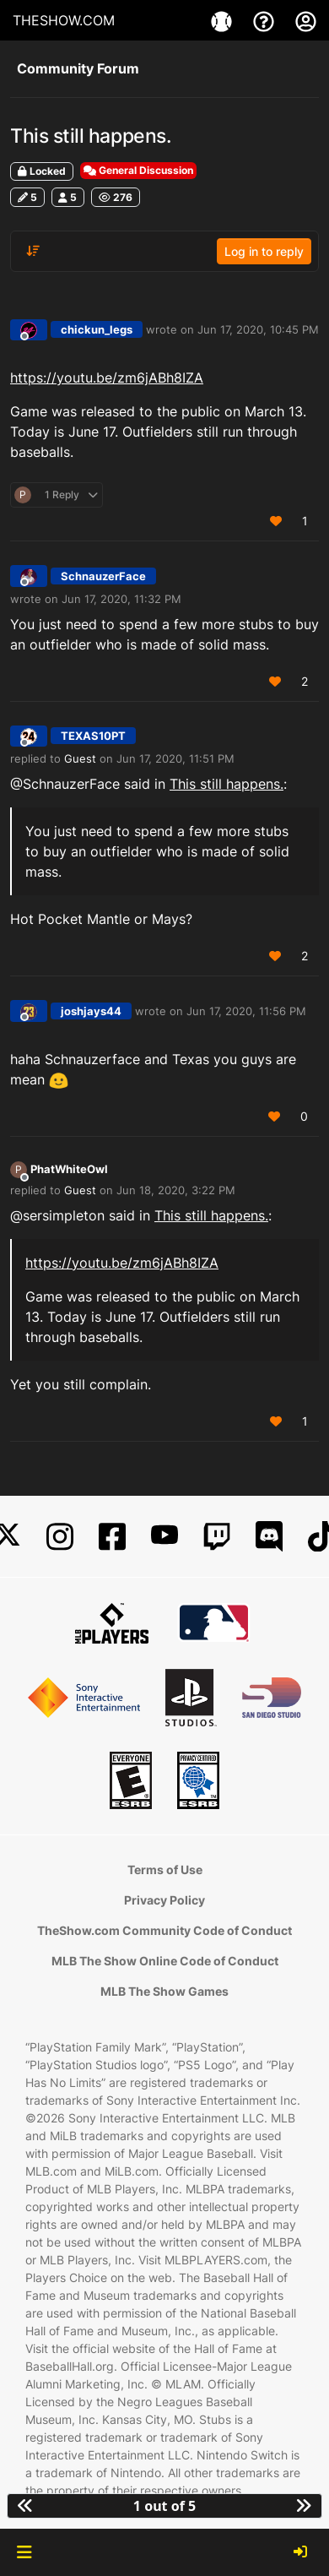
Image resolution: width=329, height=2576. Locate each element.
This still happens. (226, 783)
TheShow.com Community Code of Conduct (164, 1930)
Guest (80, 758)
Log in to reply (264, 251)
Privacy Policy (164, 1900)
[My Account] (305, 20)
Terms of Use (164, 1869)
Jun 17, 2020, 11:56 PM (246, 1011)
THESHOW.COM (64, 20)
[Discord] (269, 1536)
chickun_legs (96, 329)
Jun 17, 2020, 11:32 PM (121, 599)
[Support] (265, 20)
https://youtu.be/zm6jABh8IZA (106, 377)
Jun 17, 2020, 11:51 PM (175, 758)
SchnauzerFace (103, 576)
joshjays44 (91, 1011)
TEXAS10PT (93, 735)
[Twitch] (216, 1536)
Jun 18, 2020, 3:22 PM (175, 1190)
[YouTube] (164, 1536)
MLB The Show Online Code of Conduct (164, 1961)
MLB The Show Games (164, 1991)
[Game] (223, 20)
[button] (24, 2552)
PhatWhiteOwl (69, 1169)
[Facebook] (112, 1536)
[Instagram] (59, 1536)
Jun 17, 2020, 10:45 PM (258, 329)
